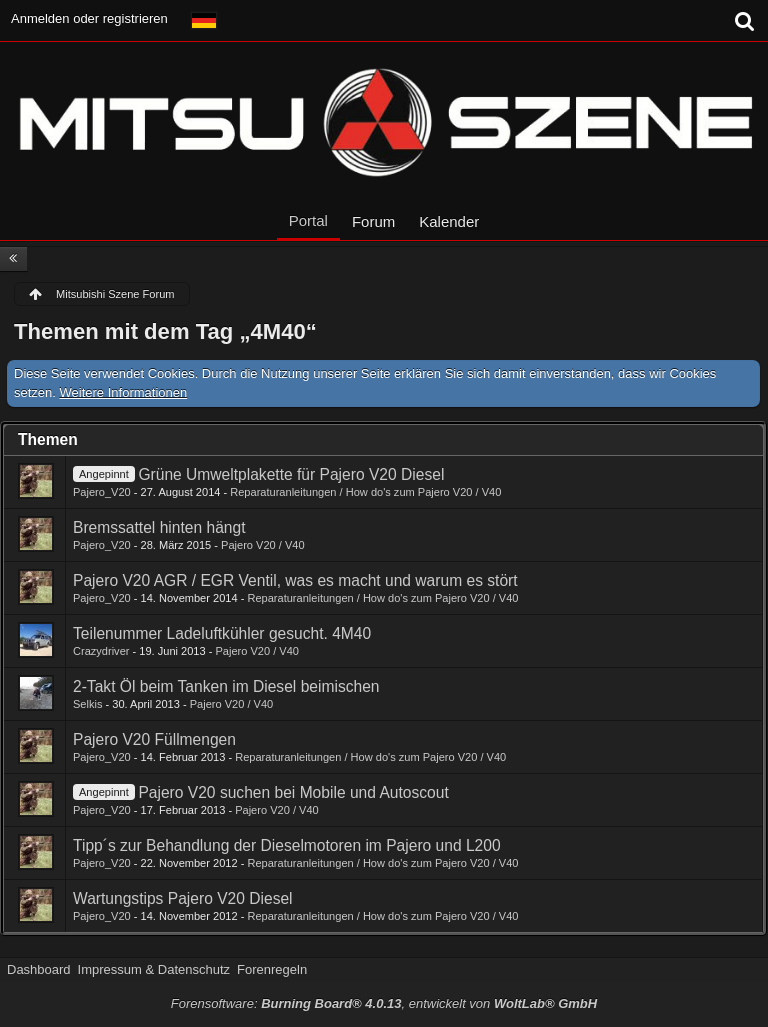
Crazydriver (101, 651)
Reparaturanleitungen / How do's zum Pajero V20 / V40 (365, 492)
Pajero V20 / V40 (263, 545)
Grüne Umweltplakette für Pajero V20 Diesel (291, 474)
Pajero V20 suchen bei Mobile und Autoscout (293, 792)
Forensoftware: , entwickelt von (384, 1003)
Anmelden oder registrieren (89, 18)
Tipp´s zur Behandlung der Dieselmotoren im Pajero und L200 (287, 845)
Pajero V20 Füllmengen (154, 739)
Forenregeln (272, 969)
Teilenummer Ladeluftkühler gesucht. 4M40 (222, 633)
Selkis (87, 704)
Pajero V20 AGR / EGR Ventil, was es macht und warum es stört (295, 580)
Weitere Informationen (124, 392)
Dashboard (39, 969)
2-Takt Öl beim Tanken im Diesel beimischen (226, 686)
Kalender (449, 221)
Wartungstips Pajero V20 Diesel (183, 898)
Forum (373, 221)
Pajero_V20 (102, 492)
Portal (308, 220)
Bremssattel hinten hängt (159, 527)
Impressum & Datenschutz (154, 969)
